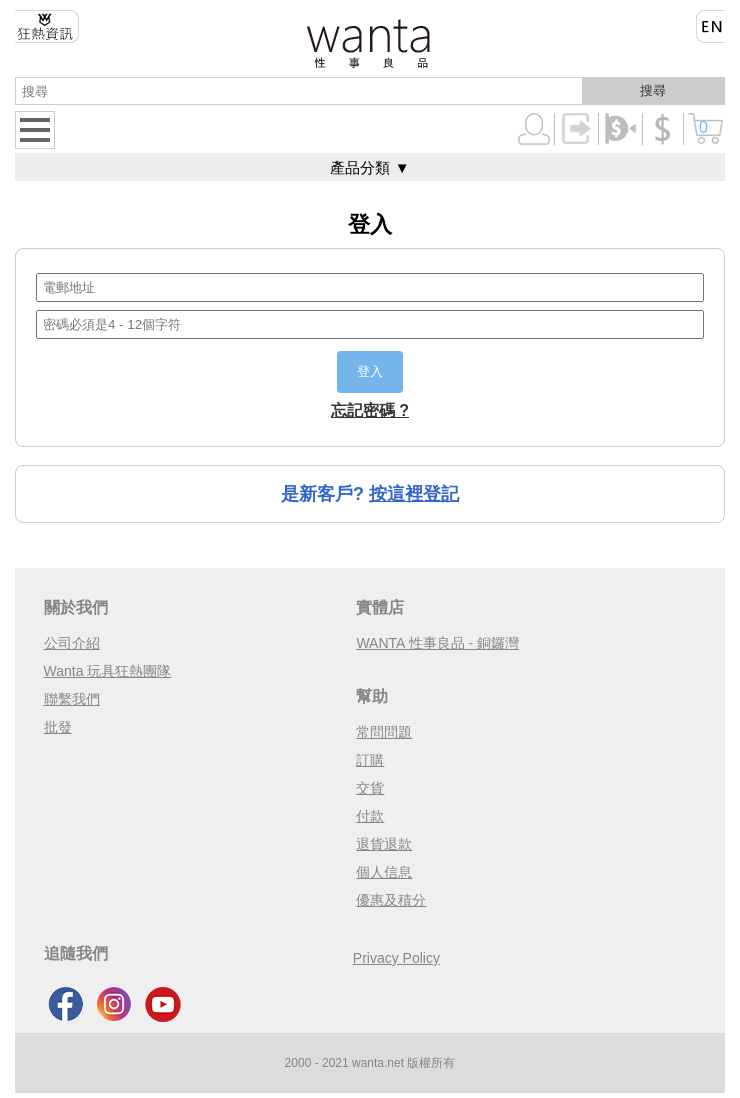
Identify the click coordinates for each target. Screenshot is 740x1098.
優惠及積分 (391, 900)
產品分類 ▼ (369, 167)
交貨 (370, 788)
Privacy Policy (396, 958)
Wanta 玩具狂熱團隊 (108, 671)
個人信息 (384, 872)
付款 (370, 816)
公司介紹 (72, 643)
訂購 (370, 760)
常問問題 (384, 732)
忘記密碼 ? (370, 410)
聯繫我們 (72, 699)
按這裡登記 (414, 494)
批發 (58, 727)
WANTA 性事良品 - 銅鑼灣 (437, 643)
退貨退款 (384, 844)
